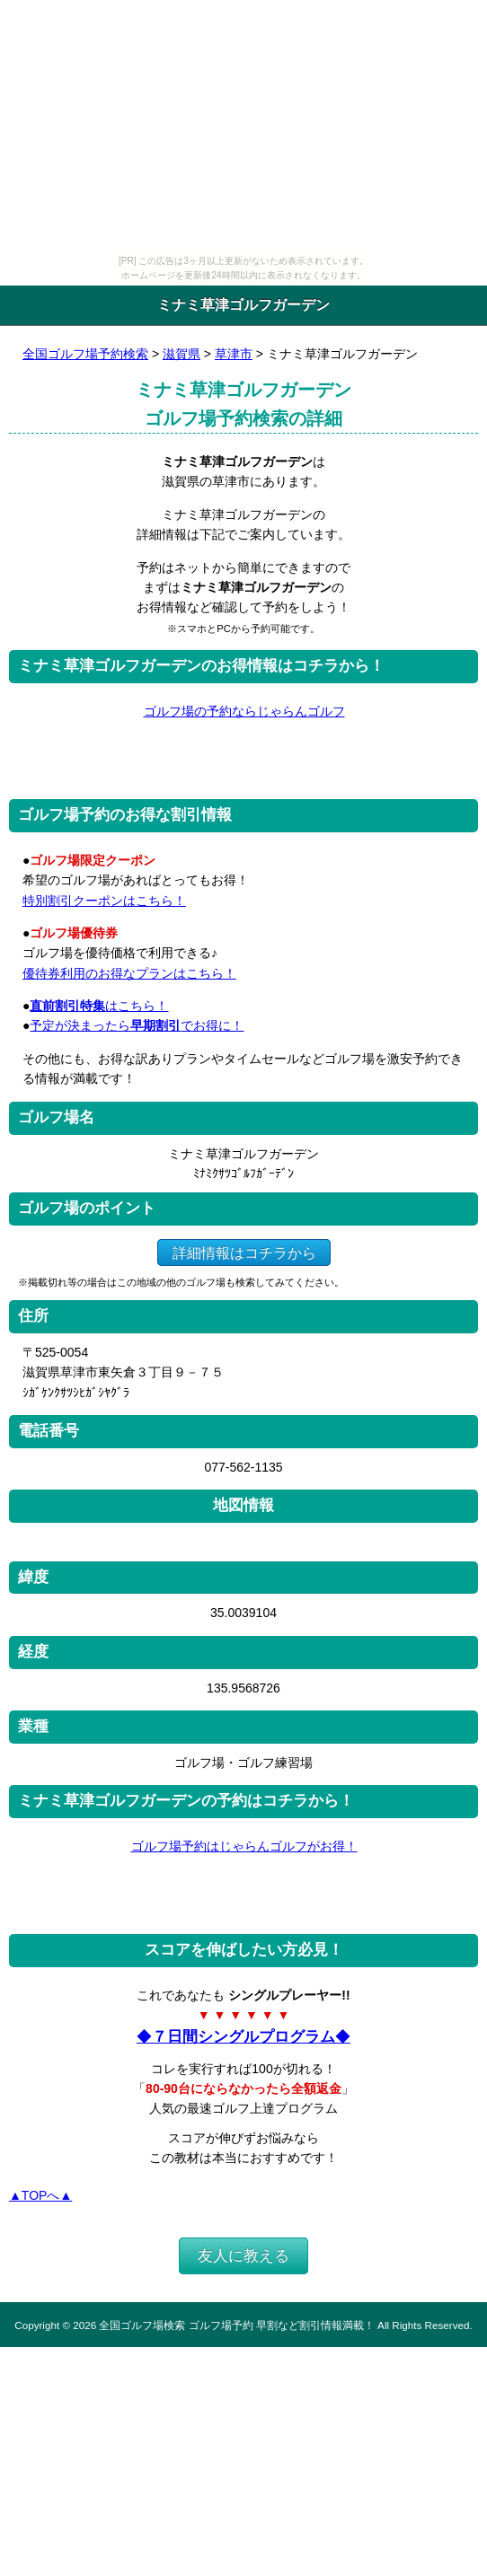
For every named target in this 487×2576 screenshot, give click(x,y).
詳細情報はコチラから (244, 1252)
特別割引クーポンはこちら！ (104, 900)
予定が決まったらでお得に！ (137, 1025)
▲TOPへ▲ (40, 2195)
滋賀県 (181, 354)
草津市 (233, 354)
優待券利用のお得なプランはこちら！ (129, 973)
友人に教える (243, 2255)
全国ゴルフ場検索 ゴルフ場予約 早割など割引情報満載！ (236, 2325)
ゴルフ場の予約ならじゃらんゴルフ (244, 711)
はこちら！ (99, 1005)
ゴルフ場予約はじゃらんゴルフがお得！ (244, 1846)
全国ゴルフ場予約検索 (85, 354)
